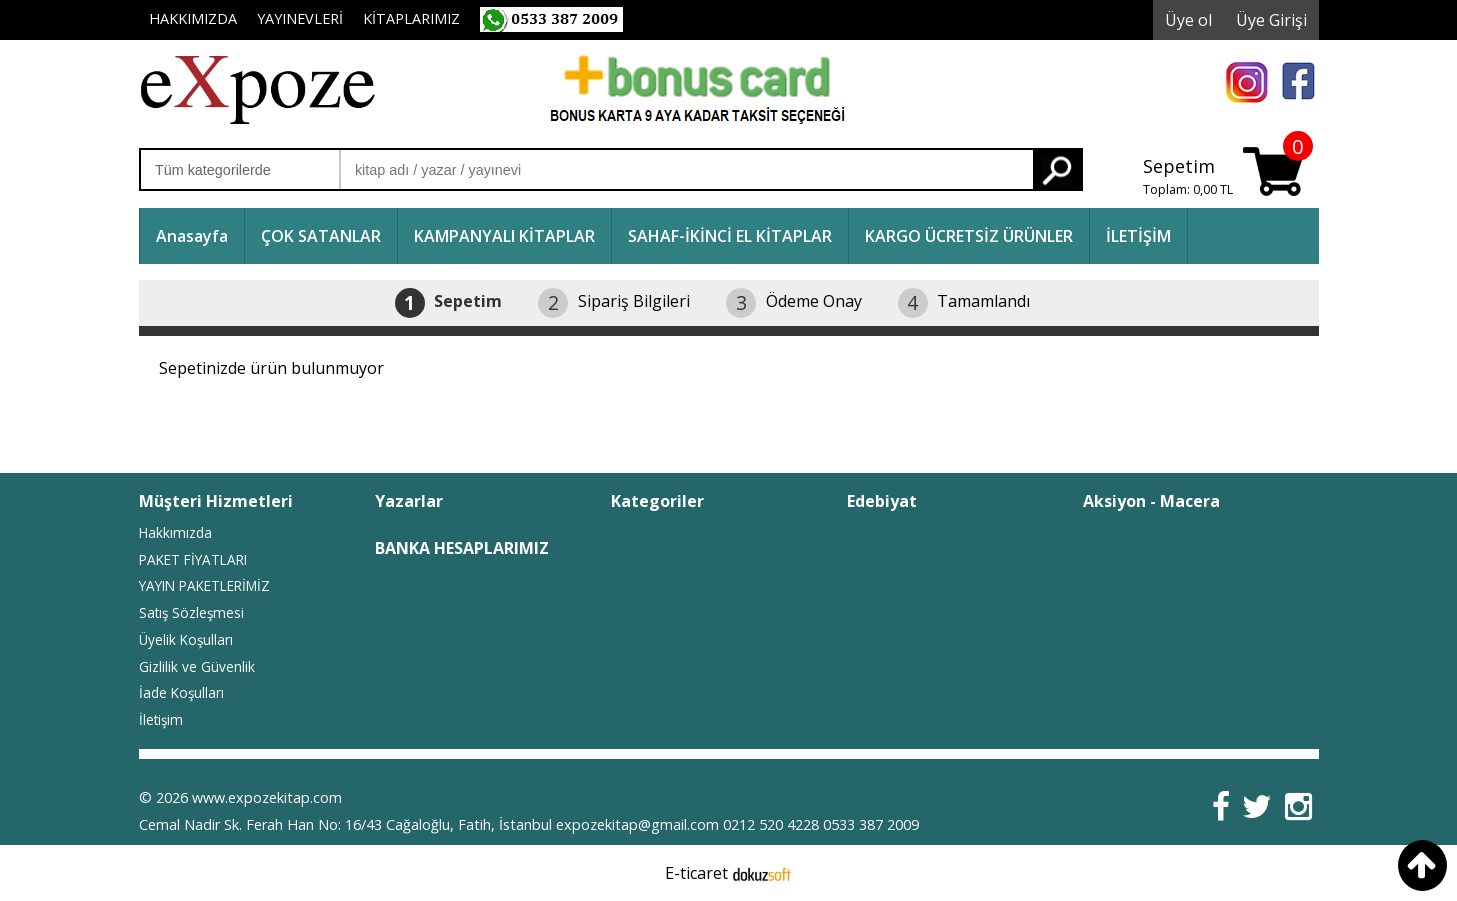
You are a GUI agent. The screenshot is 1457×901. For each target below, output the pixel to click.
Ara (1057, 169)
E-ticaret (696, 873)
